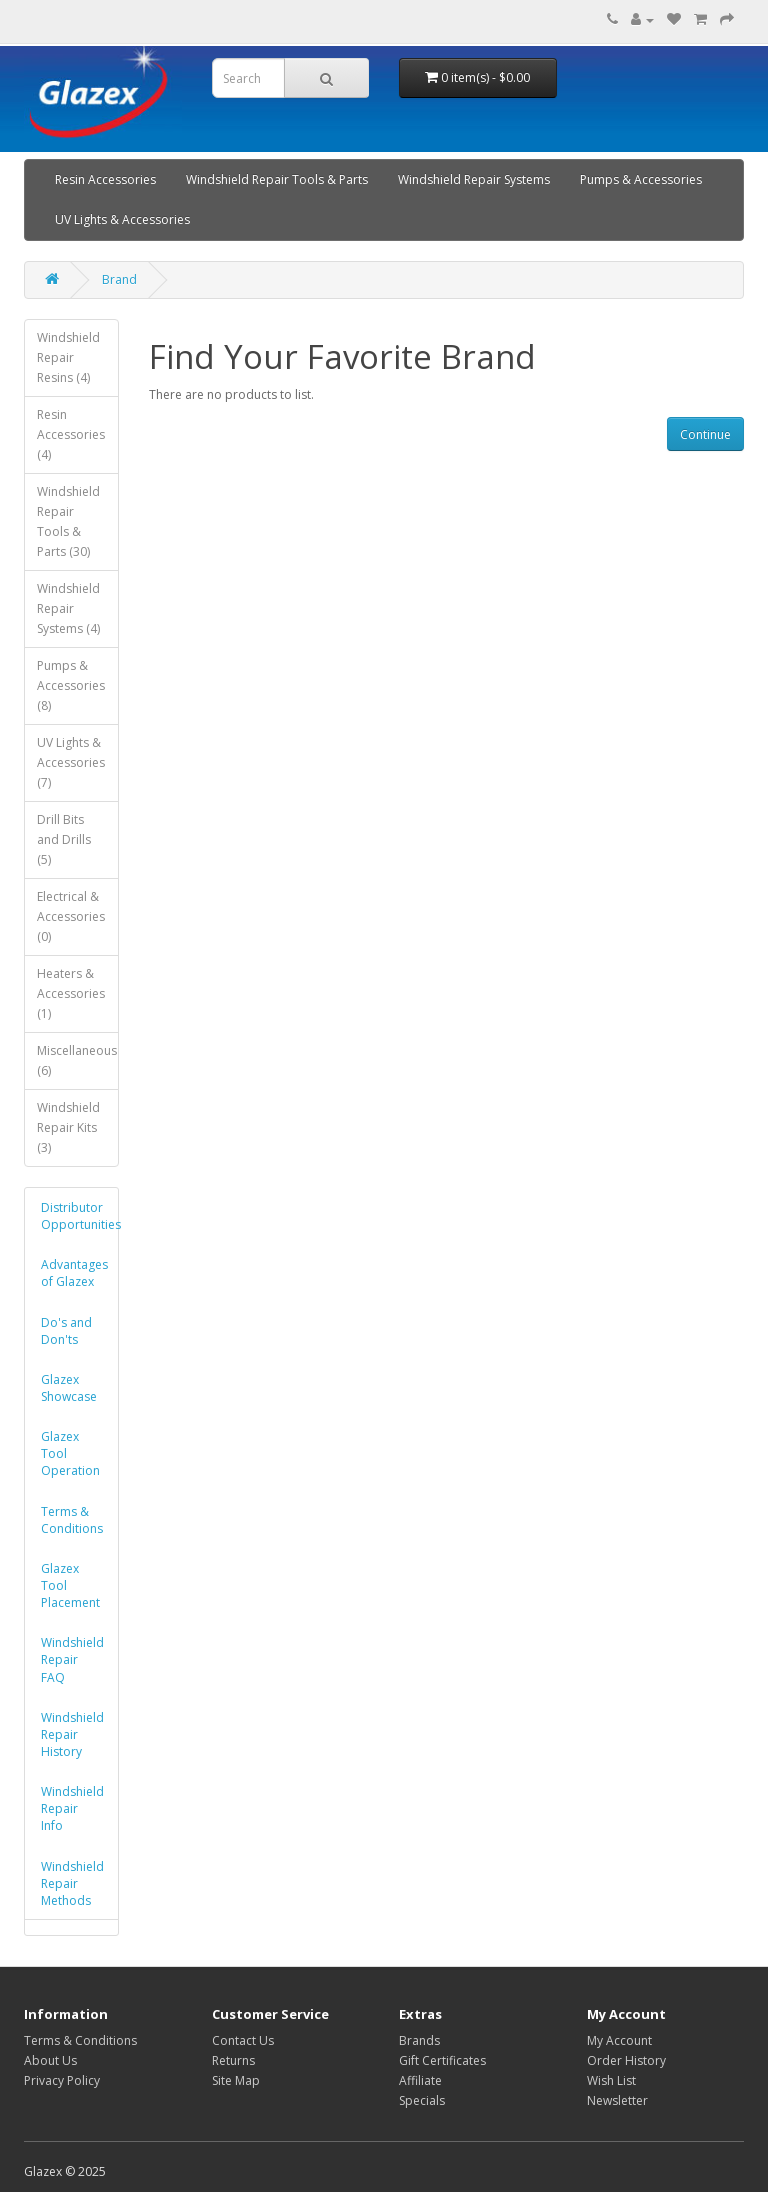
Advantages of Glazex (74, 1273)
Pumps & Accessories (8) (71, 685)
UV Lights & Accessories (122, 219)
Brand (119, 279)
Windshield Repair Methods (72, 1883)
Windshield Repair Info (72, 1808)
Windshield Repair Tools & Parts (277, 179)
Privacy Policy (62, 2080)
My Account (619, 2040)
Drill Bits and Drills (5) (64, 839)
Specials (422, 2100)
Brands (419, 2040)
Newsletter (617, 2100)
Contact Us (243, 2040)
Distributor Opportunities (78, 1216)
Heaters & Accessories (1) (71, 993)
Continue (705, 434)
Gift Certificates (442, 2060)
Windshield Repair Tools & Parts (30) (68, 521)
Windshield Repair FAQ (72, 1659)
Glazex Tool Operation (70, 1453)
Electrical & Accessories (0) (71, 916)
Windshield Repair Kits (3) (68, 1127)
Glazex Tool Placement (70, 1585)
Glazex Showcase (69, 1388)
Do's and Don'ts (66, 1331)
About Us (50, 2060)
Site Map (236, 2080)
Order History (626, 2060)
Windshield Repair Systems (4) (68, 608)
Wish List (611, 2080)
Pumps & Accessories (641, 179)
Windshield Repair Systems (474, 179)
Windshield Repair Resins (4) (68, 357)
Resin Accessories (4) (71, 434)
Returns (233, 2060)
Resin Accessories (105, 179)
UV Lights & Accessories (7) (71, 762)
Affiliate (420, 2080)
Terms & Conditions (72, 1520)
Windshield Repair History (72, 1734)
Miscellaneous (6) (77, 1060)
